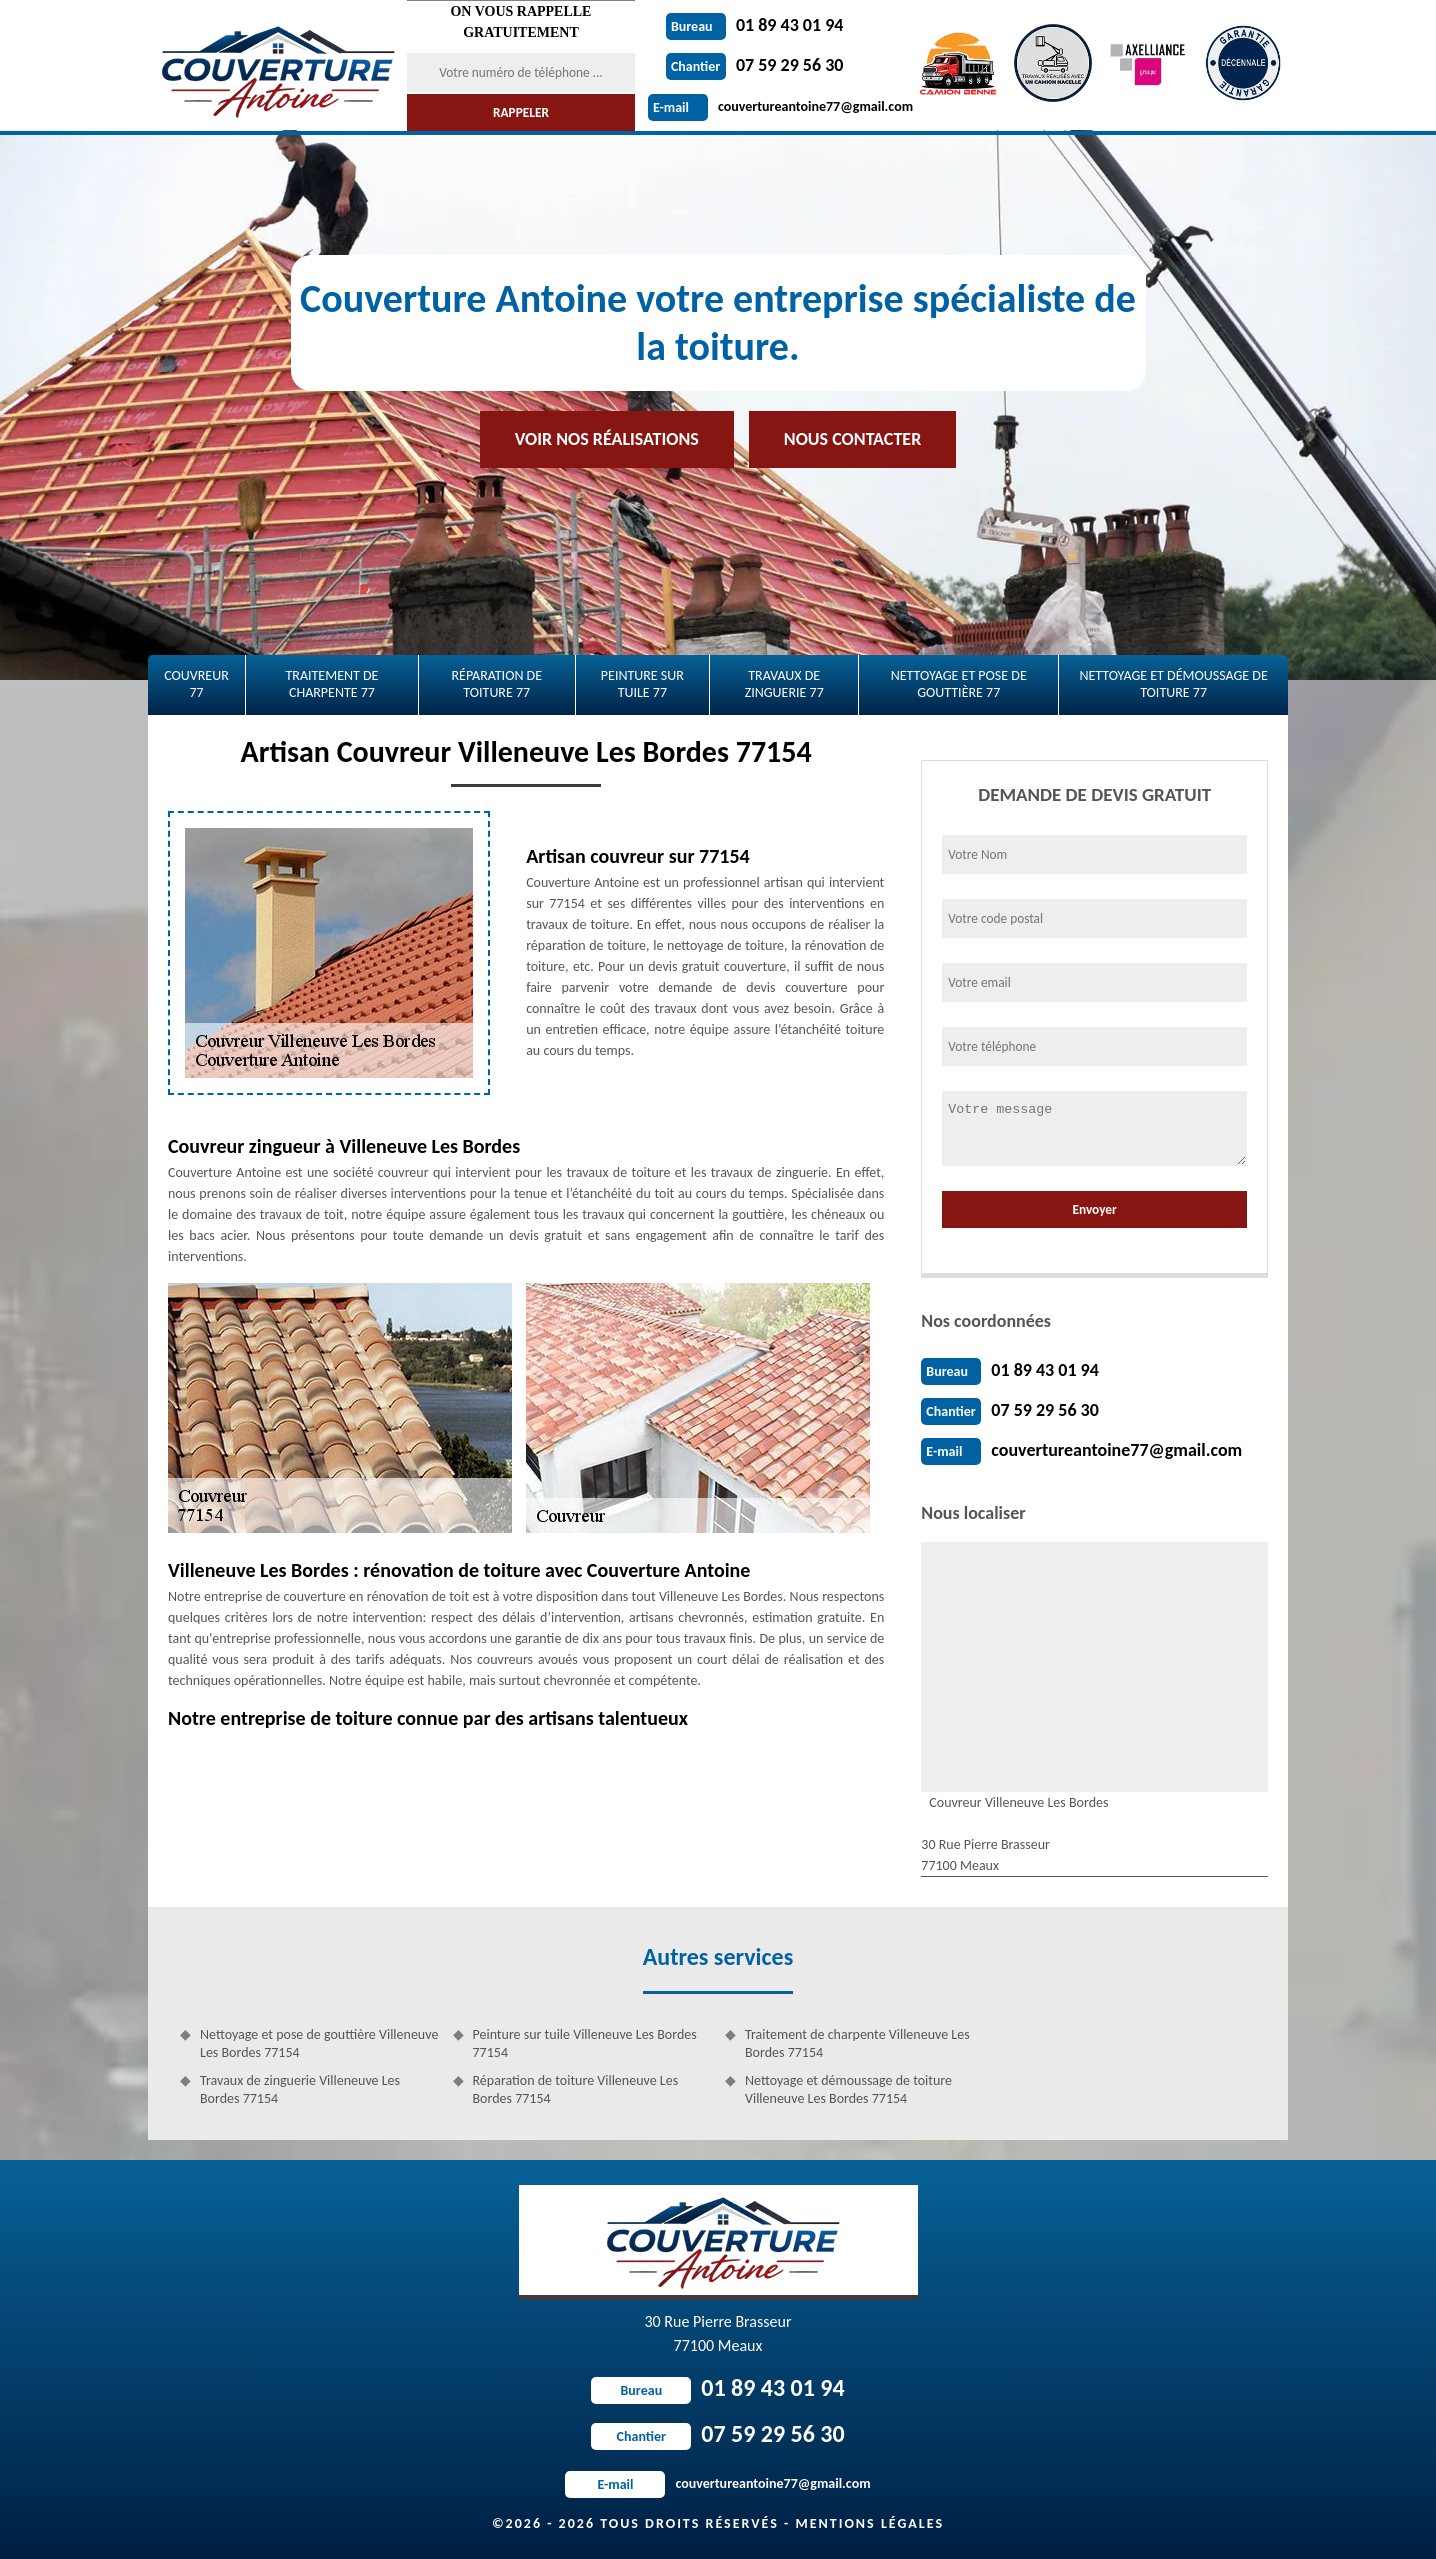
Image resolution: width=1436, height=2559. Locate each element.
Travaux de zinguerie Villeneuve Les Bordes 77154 (300, 2089)
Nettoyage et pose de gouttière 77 (959, 684)
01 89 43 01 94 (755, 25)
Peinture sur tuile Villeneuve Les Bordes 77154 (585, 2043)
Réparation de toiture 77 (496, 684)
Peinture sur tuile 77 (642, 684)
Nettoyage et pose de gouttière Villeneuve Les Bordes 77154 (319, 2043)
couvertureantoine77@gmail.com (780, 106)
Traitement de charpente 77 (331, 684)
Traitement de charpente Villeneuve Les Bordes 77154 (857, 2043)
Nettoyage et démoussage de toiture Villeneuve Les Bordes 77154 (848, 2089)
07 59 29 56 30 (755, 65)
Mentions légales (869, 2523)
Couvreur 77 (196, 684)
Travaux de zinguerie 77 (784, 684)
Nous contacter (852, 439)
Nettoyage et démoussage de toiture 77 (1173, 684)
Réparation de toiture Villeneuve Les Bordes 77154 (576, 2089)
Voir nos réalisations (607, 439)
